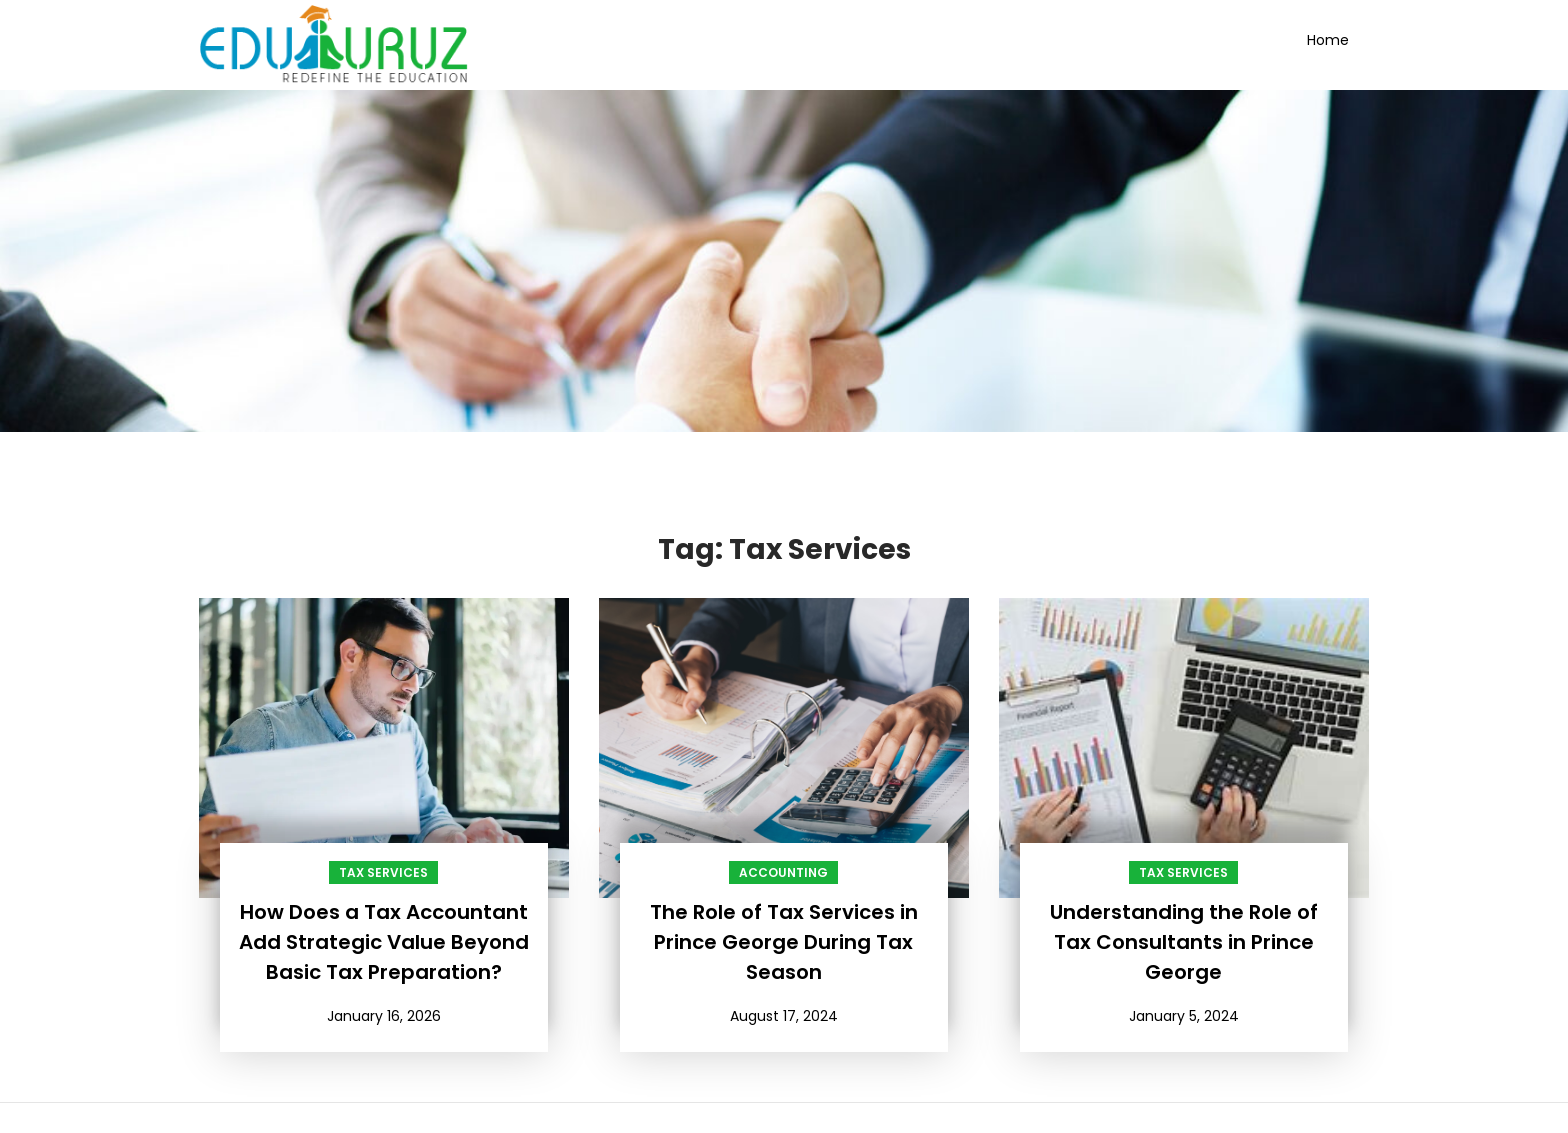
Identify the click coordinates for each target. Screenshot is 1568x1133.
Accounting (783, 872)
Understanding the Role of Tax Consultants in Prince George (1184, 942)
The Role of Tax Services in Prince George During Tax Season (784, 942)
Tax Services (383, 872)
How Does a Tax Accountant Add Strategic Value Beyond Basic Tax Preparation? (384, 942)
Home (1328, 40)
